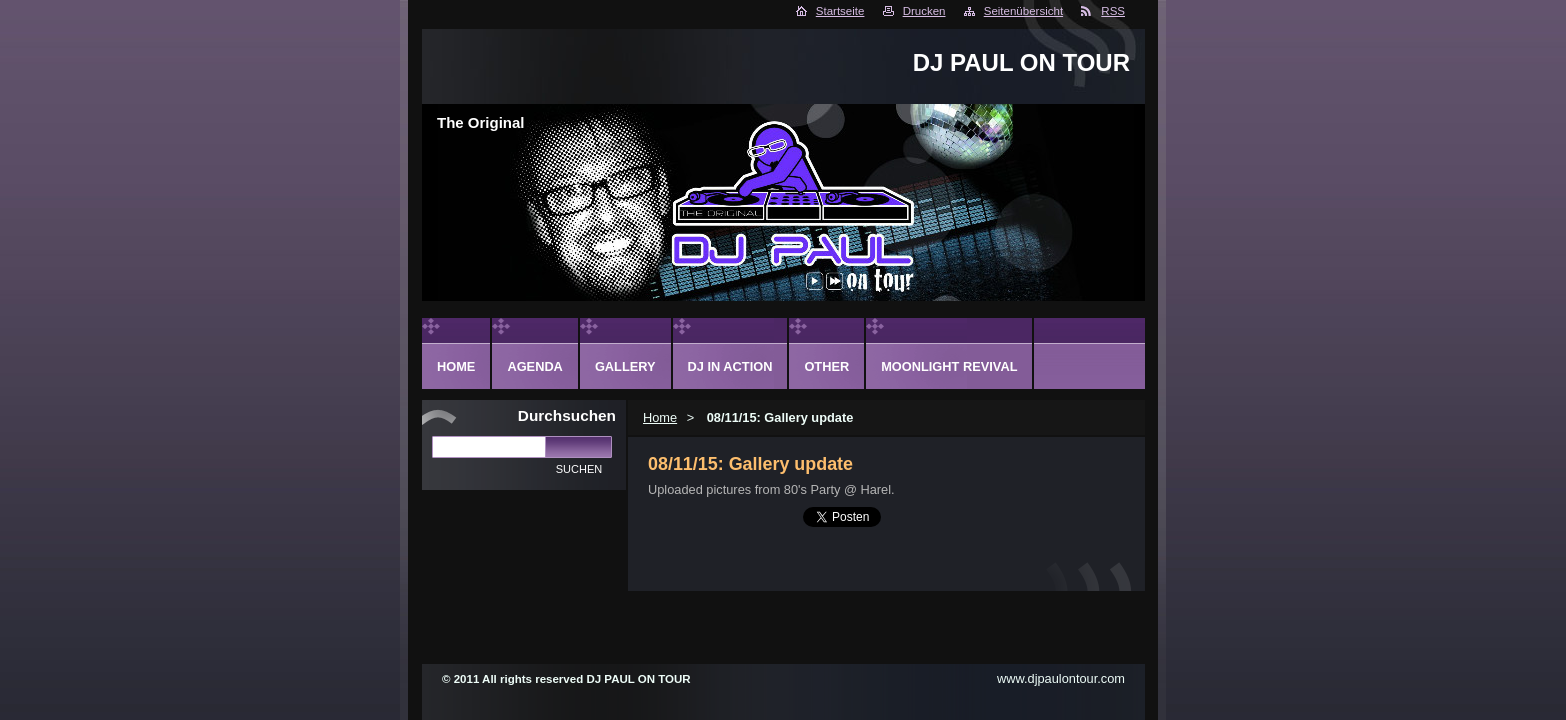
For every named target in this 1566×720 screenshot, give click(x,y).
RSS (1113, 11)
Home (660, 417)
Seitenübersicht (1023, 11)
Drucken (924, 11)
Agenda (534, 366)
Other (826, 366)
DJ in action (730, 366)
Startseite (840, 11)
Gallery (625, 366)
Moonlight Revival (949, 366)
